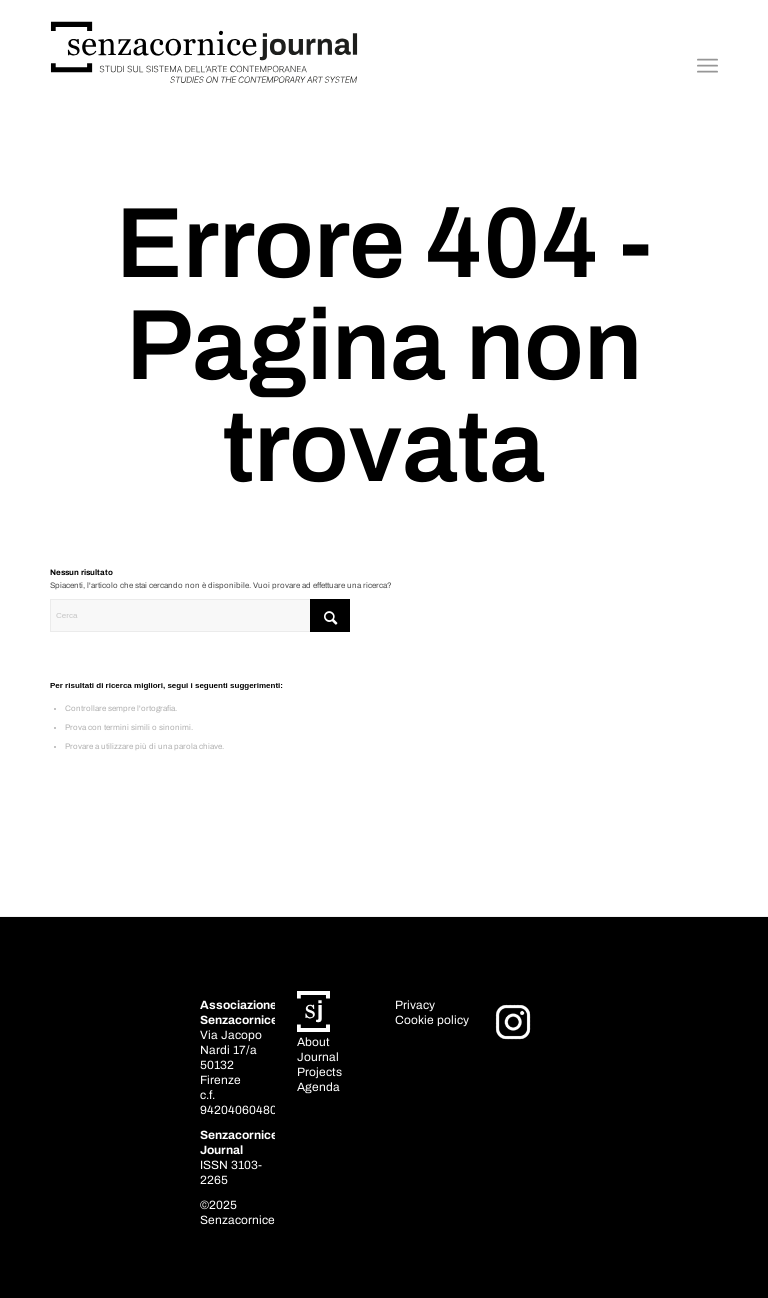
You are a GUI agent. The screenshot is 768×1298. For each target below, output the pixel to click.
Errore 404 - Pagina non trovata (384, 345)
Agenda (318, 1087)
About (313, 1042)
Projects (319, 1072)
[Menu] (707, 66)
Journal (318, 1057)
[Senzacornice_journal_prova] (204, 66)
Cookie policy (432, 1020)
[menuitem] (707, 66)
